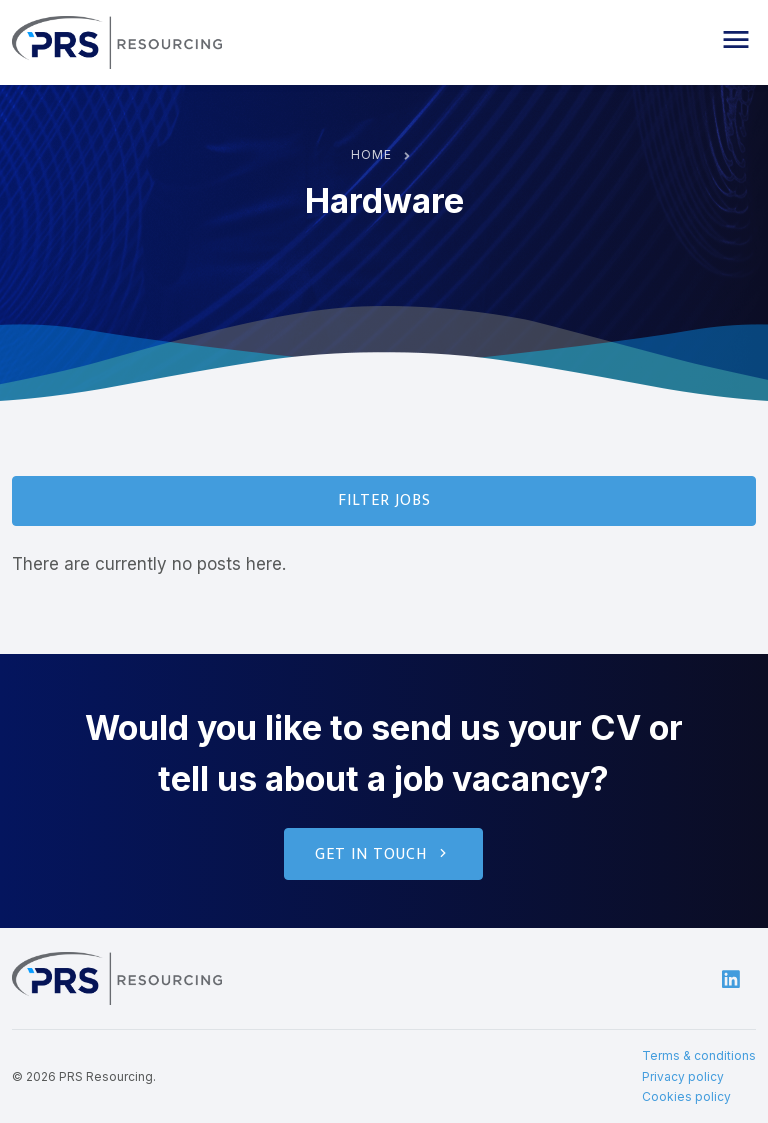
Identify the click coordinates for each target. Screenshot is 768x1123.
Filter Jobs (384, 500)
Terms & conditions (699, 1055)
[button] (736, 40)
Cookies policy (686, 1096)
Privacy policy (683, 1076)
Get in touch (383, 854)
